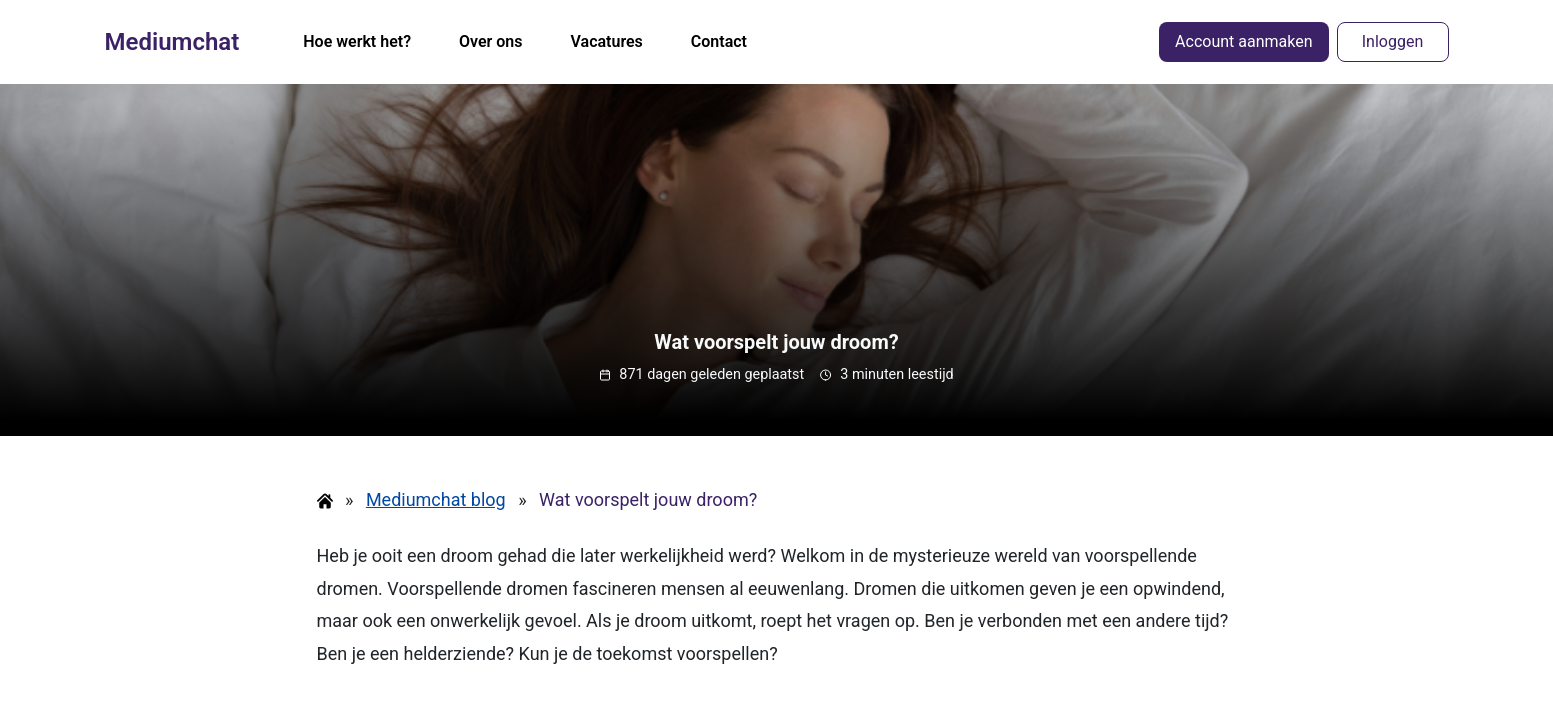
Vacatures (607, 41)
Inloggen (1393, 41)
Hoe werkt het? (357, 41)
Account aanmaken (1243, 41)
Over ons (491, 41)
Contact (719, 41)
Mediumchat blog (436, 499)
